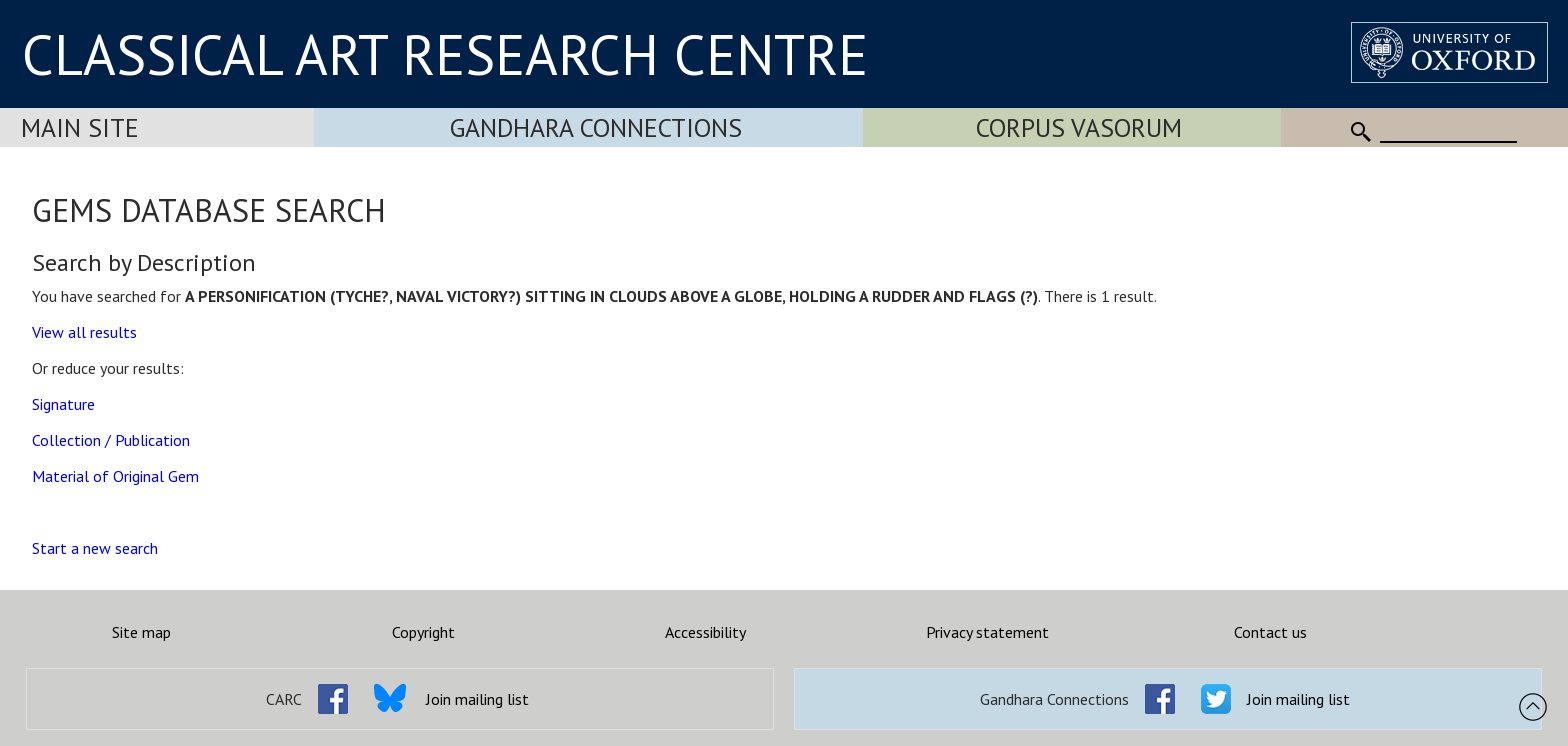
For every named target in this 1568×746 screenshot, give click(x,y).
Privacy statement (987, 632)
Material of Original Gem (115, 476)
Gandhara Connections (596, 127)
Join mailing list (477, 699)
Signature (63, 404)
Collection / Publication (111, 440)
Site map (141, 632)
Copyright (423, 632)
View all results (84, 332)
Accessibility (705, 632)
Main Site (80, 127)
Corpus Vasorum (1079, 127)
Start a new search (95, 548)
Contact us (1270, 632)
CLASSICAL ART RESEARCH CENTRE (445, 54)
